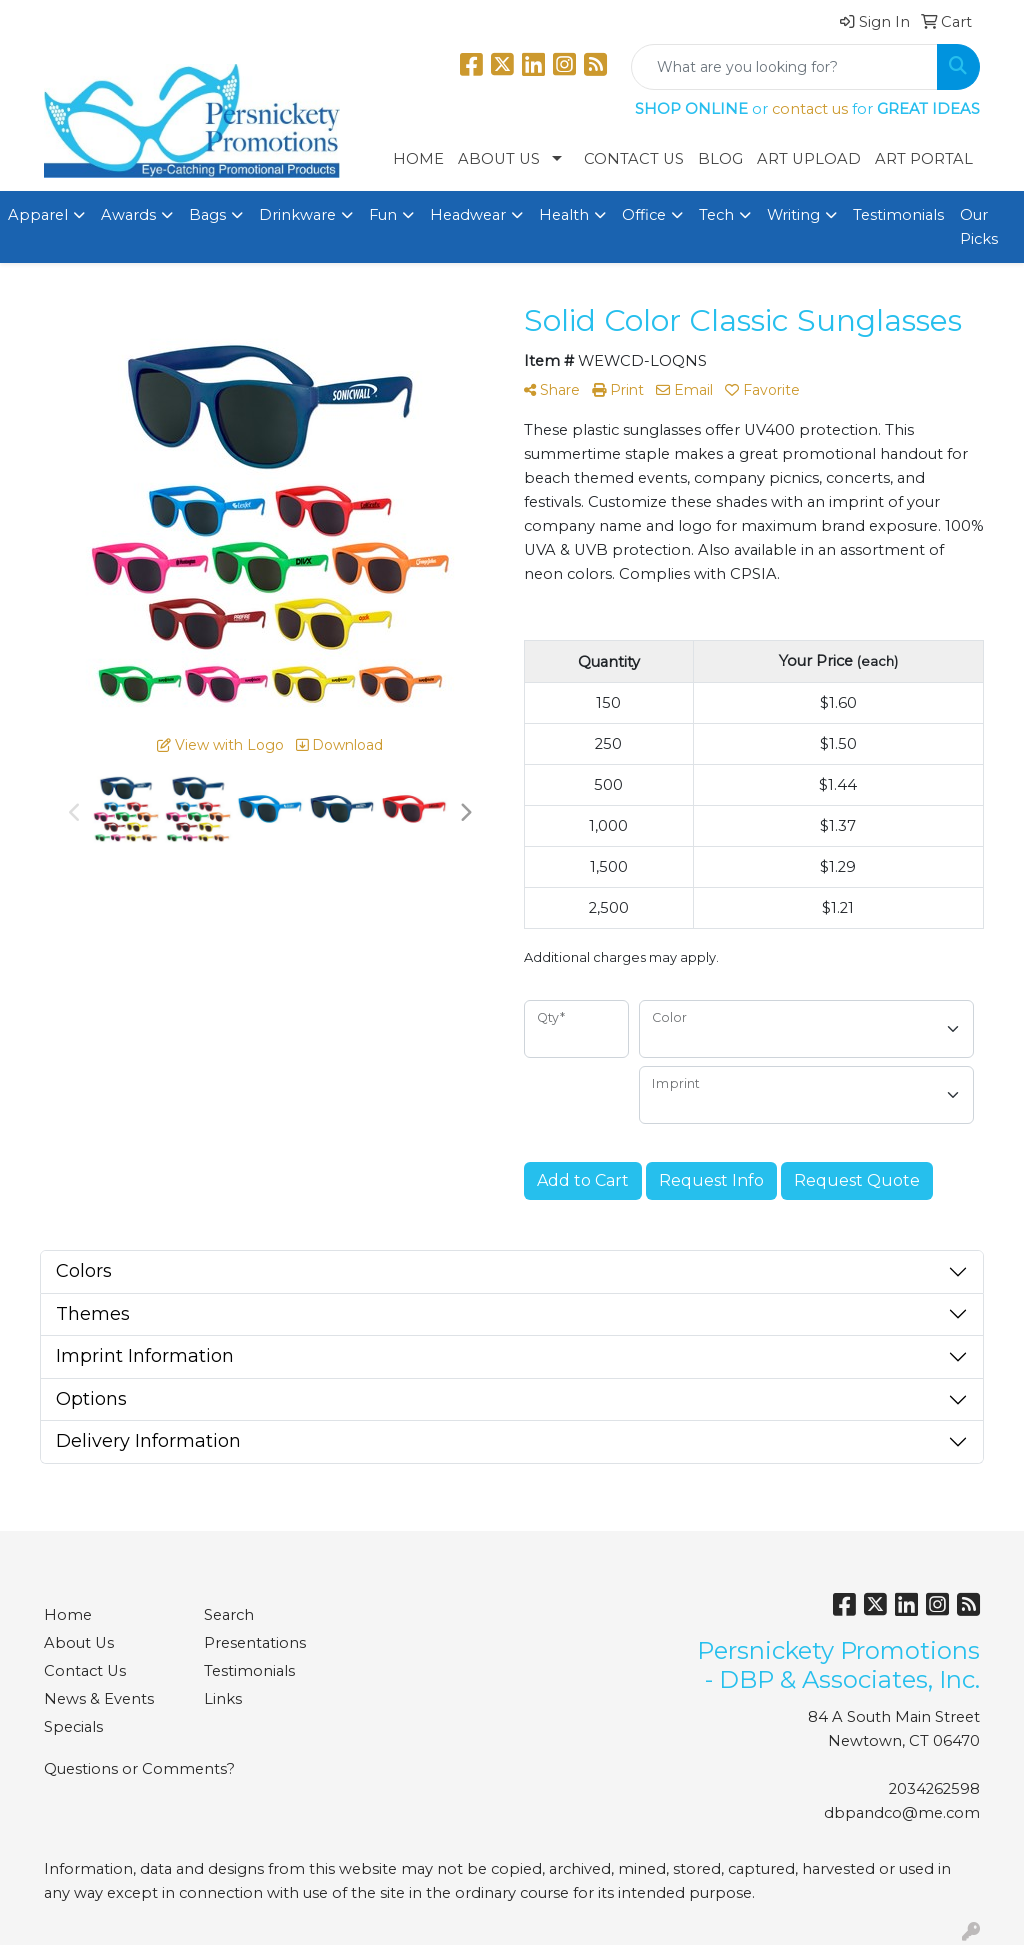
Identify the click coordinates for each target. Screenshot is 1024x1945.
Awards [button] (128, 215)
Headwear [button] (468, 215)
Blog (720, 159)
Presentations (255, 1643)
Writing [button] (793, 215)
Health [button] (564, 215)
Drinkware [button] (297, 215)
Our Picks (979, 227)
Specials (73, 1727)
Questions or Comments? (139, 1769)
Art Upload (809, 159)
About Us (499, 159)
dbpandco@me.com (902, 1813)
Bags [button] (207, 215)
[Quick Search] (784, 67)
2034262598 (934, 1789)
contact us (810, 109)
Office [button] (644, 215)
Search (229, 1615)
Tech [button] (716, 215)
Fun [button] (383, 215)
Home (418, 159)
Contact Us (634, 159)
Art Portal (924, 159)
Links (223, 1699)
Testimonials (898, 215)
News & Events (99, 1699)
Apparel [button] (38, 215)
